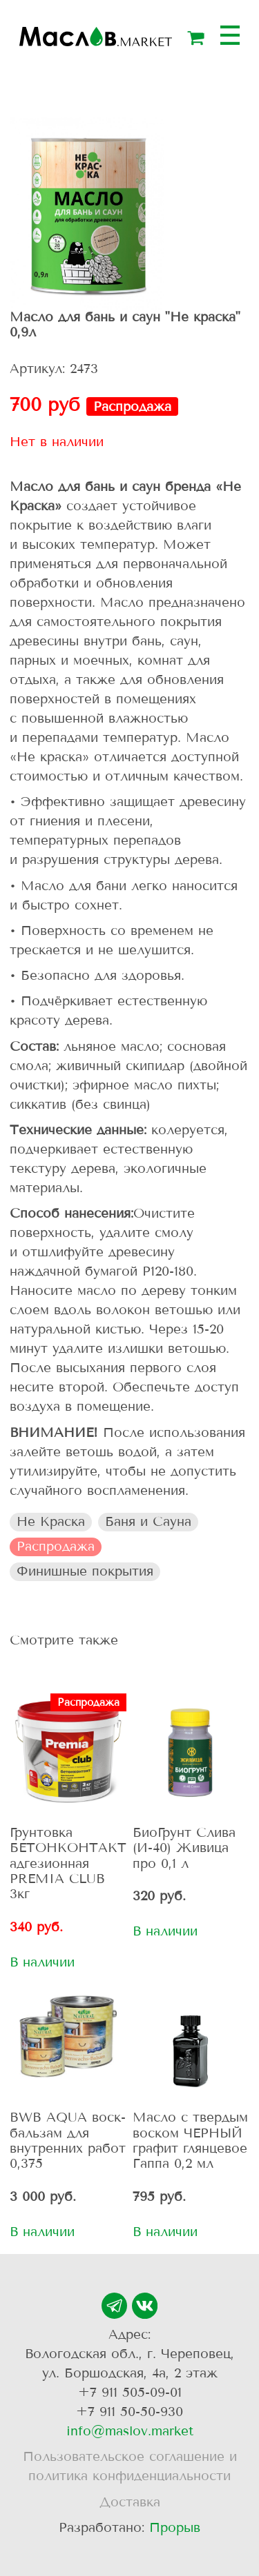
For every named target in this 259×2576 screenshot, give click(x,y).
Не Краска (51, 1521)
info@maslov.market (129, 2431)
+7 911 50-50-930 (129, 2411)
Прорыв (174, 2527)
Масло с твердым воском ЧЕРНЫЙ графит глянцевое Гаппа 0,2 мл (190, 2140)
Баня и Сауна (148, 1521)
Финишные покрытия (85, 1571)
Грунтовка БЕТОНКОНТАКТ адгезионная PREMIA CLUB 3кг (68, 1863)
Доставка (129, 2502)
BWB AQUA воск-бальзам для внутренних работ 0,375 (68, 2140)
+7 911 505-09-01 (130, 2392)
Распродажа (56, 1546)
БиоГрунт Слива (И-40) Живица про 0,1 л (184, 1847)
